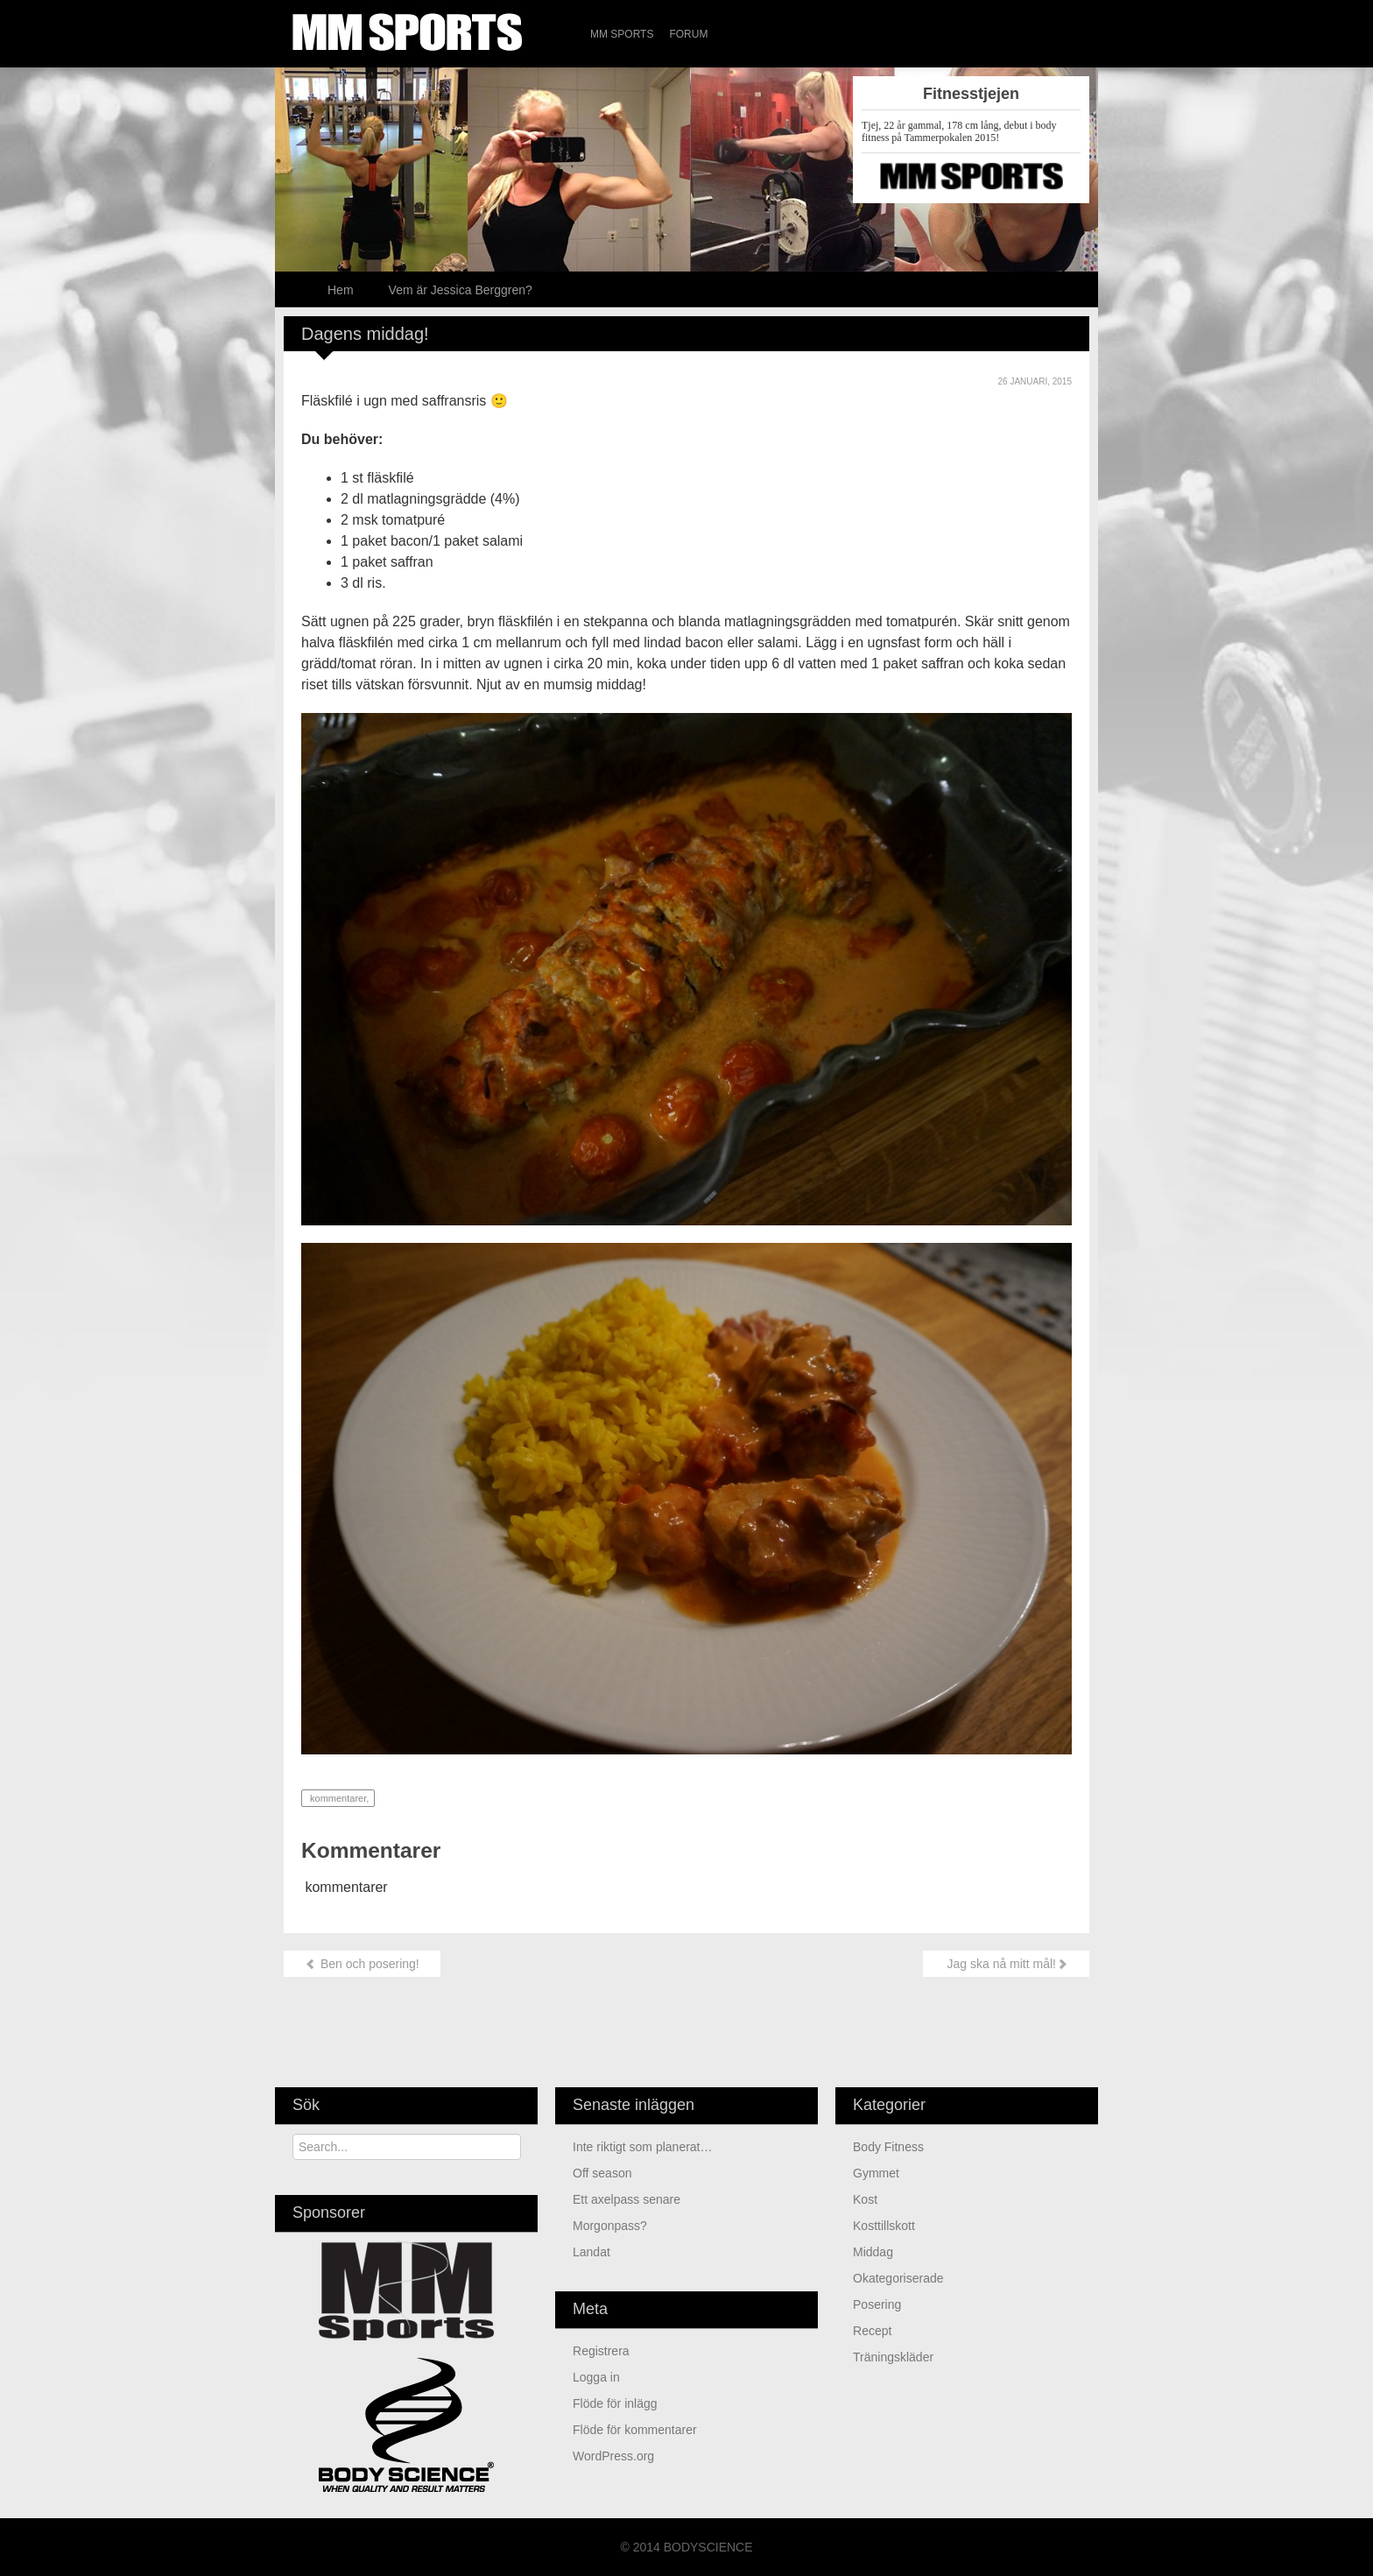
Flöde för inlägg (615, 2403)
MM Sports (621, 34)
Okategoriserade (898, 2278)
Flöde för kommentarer (635, 2430)
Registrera (601, 2351)
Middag (873, 2252)
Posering (877, 2304)
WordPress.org (613, 2456)
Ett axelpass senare (626, 2199)
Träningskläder (893, 2357)
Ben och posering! (362, 1964)
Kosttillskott (884, 2226)
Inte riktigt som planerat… (643, 2147)
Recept (872, 2331)
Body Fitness (888, 2147)
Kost (865, 2199)
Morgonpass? (610, 2226)
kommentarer (336, 1798)
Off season (602, 2173)
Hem (340, 290)
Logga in (596, 2377)
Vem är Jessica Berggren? (460, 290)
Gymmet (876, 2173)
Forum (688, 34)
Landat (593, 2252)
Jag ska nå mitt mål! (1006, 1964)
